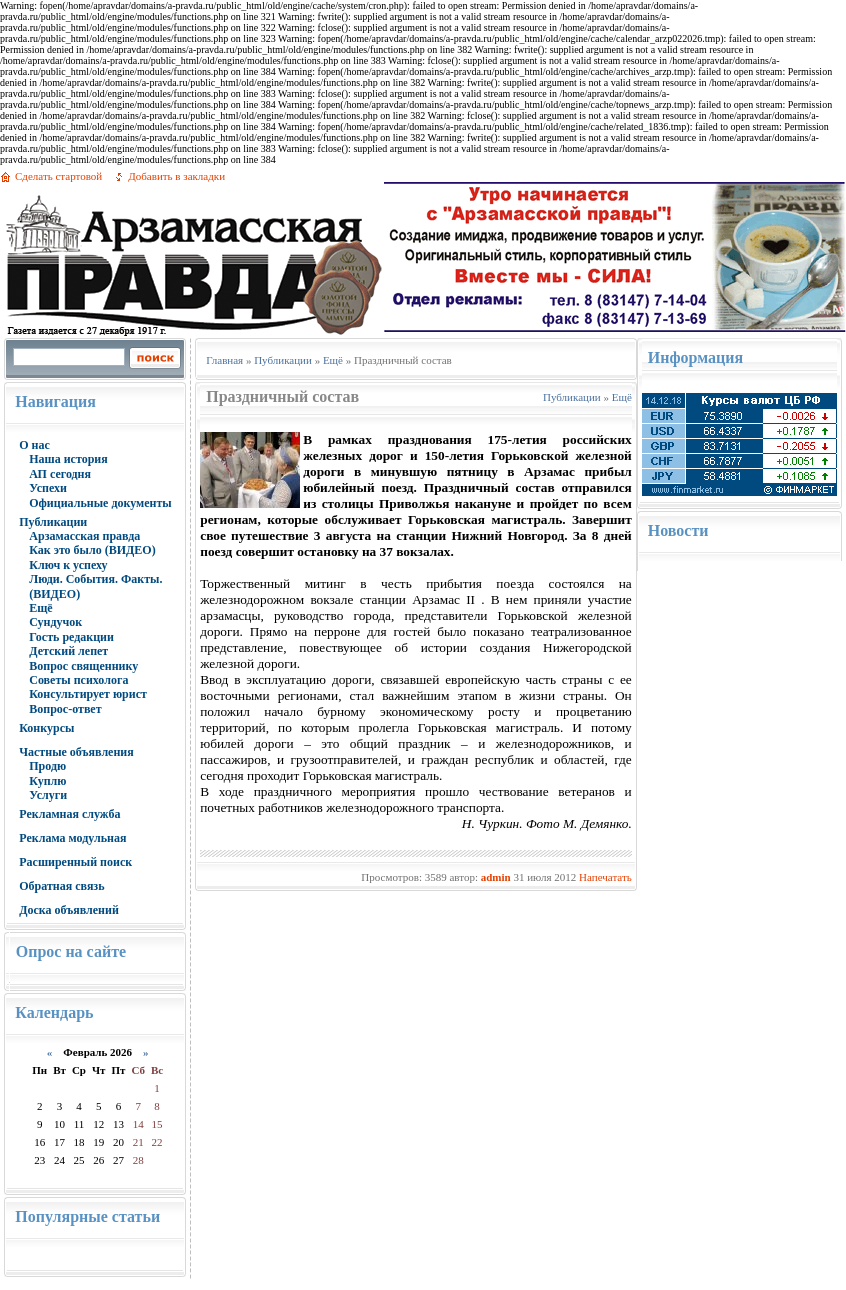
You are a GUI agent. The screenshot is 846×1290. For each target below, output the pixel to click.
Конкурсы (46, 728)
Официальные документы (100, 503)
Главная (224, 360)
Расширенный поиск (75, 862)
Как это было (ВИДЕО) (92, 550)
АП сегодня (60, 474)
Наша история (68, 459)
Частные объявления (76, 752)
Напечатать (605, 877)
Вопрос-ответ (65, 709)
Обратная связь (61, 886)
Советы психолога (78, 680)
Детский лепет (68, 651)
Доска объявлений (69, 910)
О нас (34, 445)
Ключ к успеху (68, 565)
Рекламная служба (69, 814)
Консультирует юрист (88, 694)
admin (496, 877)
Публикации (53, 522)
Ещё (40, 608)
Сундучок (55, 622)
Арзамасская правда (84, 536)
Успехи (48, 488)
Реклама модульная (72, 838)
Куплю (47, 781)
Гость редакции (71, 637)
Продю (47, 766)
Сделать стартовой (58, 176)
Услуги (48, 795)
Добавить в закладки (176, 176)
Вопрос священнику (83, 666)
